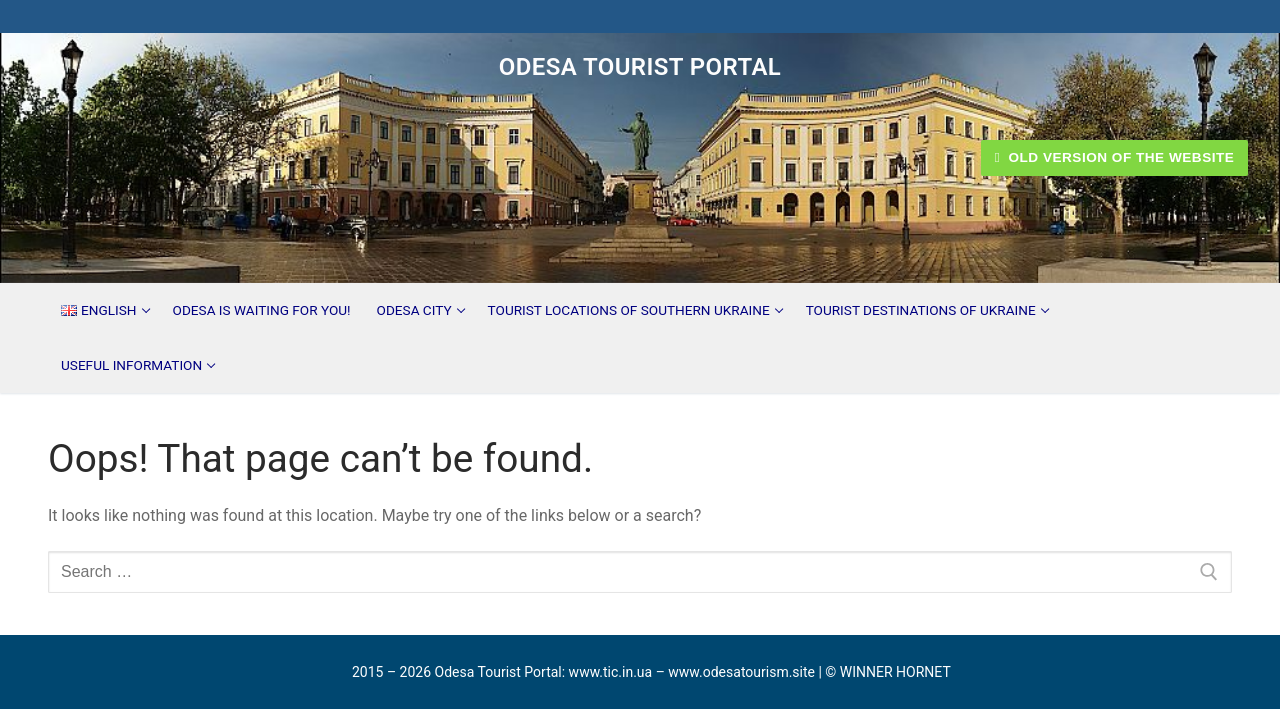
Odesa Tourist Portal (640, 67)
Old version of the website (1115, 157)
